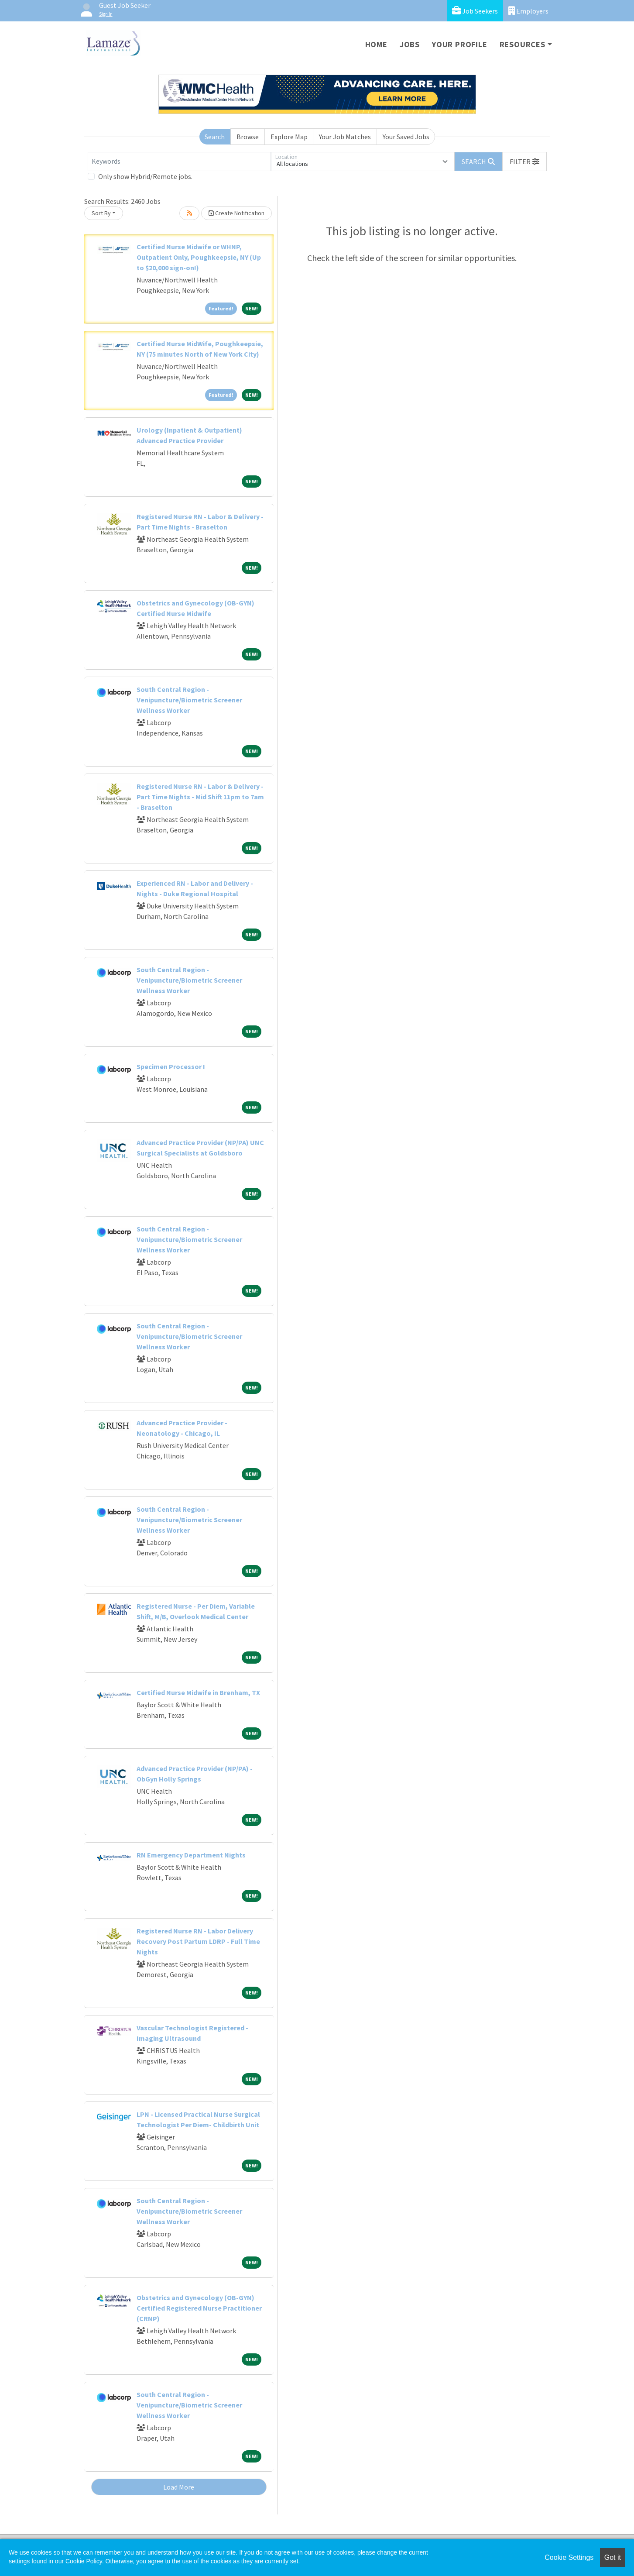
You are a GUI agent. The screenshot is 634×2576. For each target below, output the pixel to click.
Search (215, 136)
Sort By (101, 213)
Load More (178, 2487)
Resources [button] (522, 44)
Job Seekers (475, 10)
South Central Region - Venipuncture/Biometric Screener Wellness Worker (189, 700)
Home (376, 44)
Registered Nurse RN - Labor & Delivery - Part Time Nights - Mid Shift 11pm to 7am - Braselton (200, 797)
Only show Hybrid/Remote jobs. (145, 176)
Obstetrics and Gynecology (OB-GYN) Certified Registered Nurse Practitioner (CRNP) (199, 2308)
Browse (247, 136)
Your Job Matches (345, 136)
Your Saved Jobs (406, 136)
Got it (612, 2557)
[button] (524, 161)
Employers (528, 10)
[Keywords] (179, 161)
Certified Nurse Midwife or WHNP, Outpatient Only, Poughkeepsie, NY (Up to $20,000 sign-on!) (199, 257)
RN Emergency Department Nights (191, 1854)
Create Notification (236, 213)
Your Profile (459, 44)
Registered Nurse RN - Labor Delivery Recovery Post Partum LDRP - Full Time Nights (198, 1941)
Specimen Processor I (171, 1066)
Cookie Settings (569, 2557)
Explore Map (289, 136)
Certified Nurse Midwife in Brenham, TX (198, 1692)
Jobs (410, 44)
